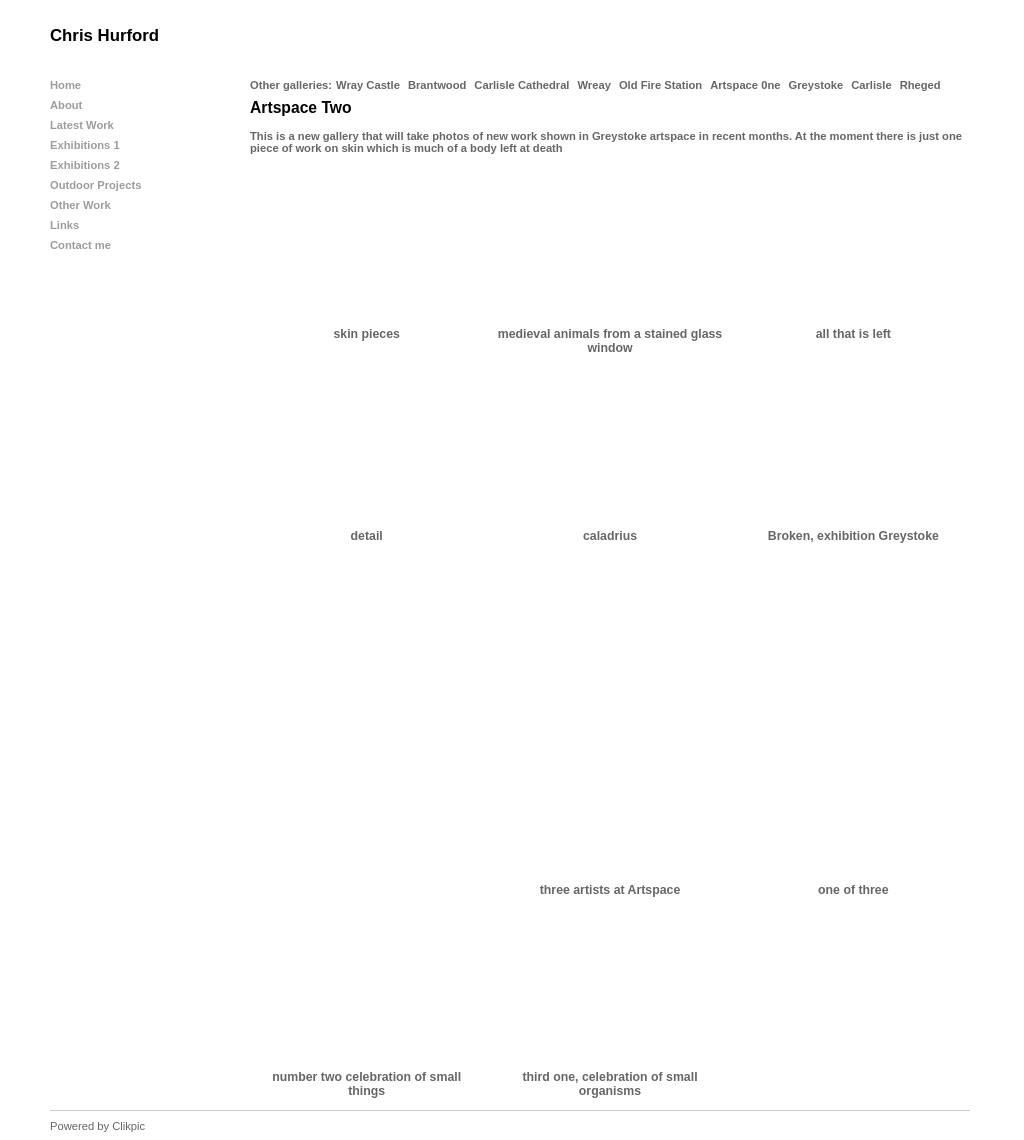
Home (65, 85)
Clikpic (128, 1126)
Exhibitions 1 (85, 145)
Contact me (80, 245)
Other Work (80, 205)
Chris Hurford (104, 35)
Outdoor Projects (95, 185)
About (66, 105)
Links (64, 225)
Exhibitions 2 (85, 165)
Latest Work (82, 125)
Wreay (593, 85)
